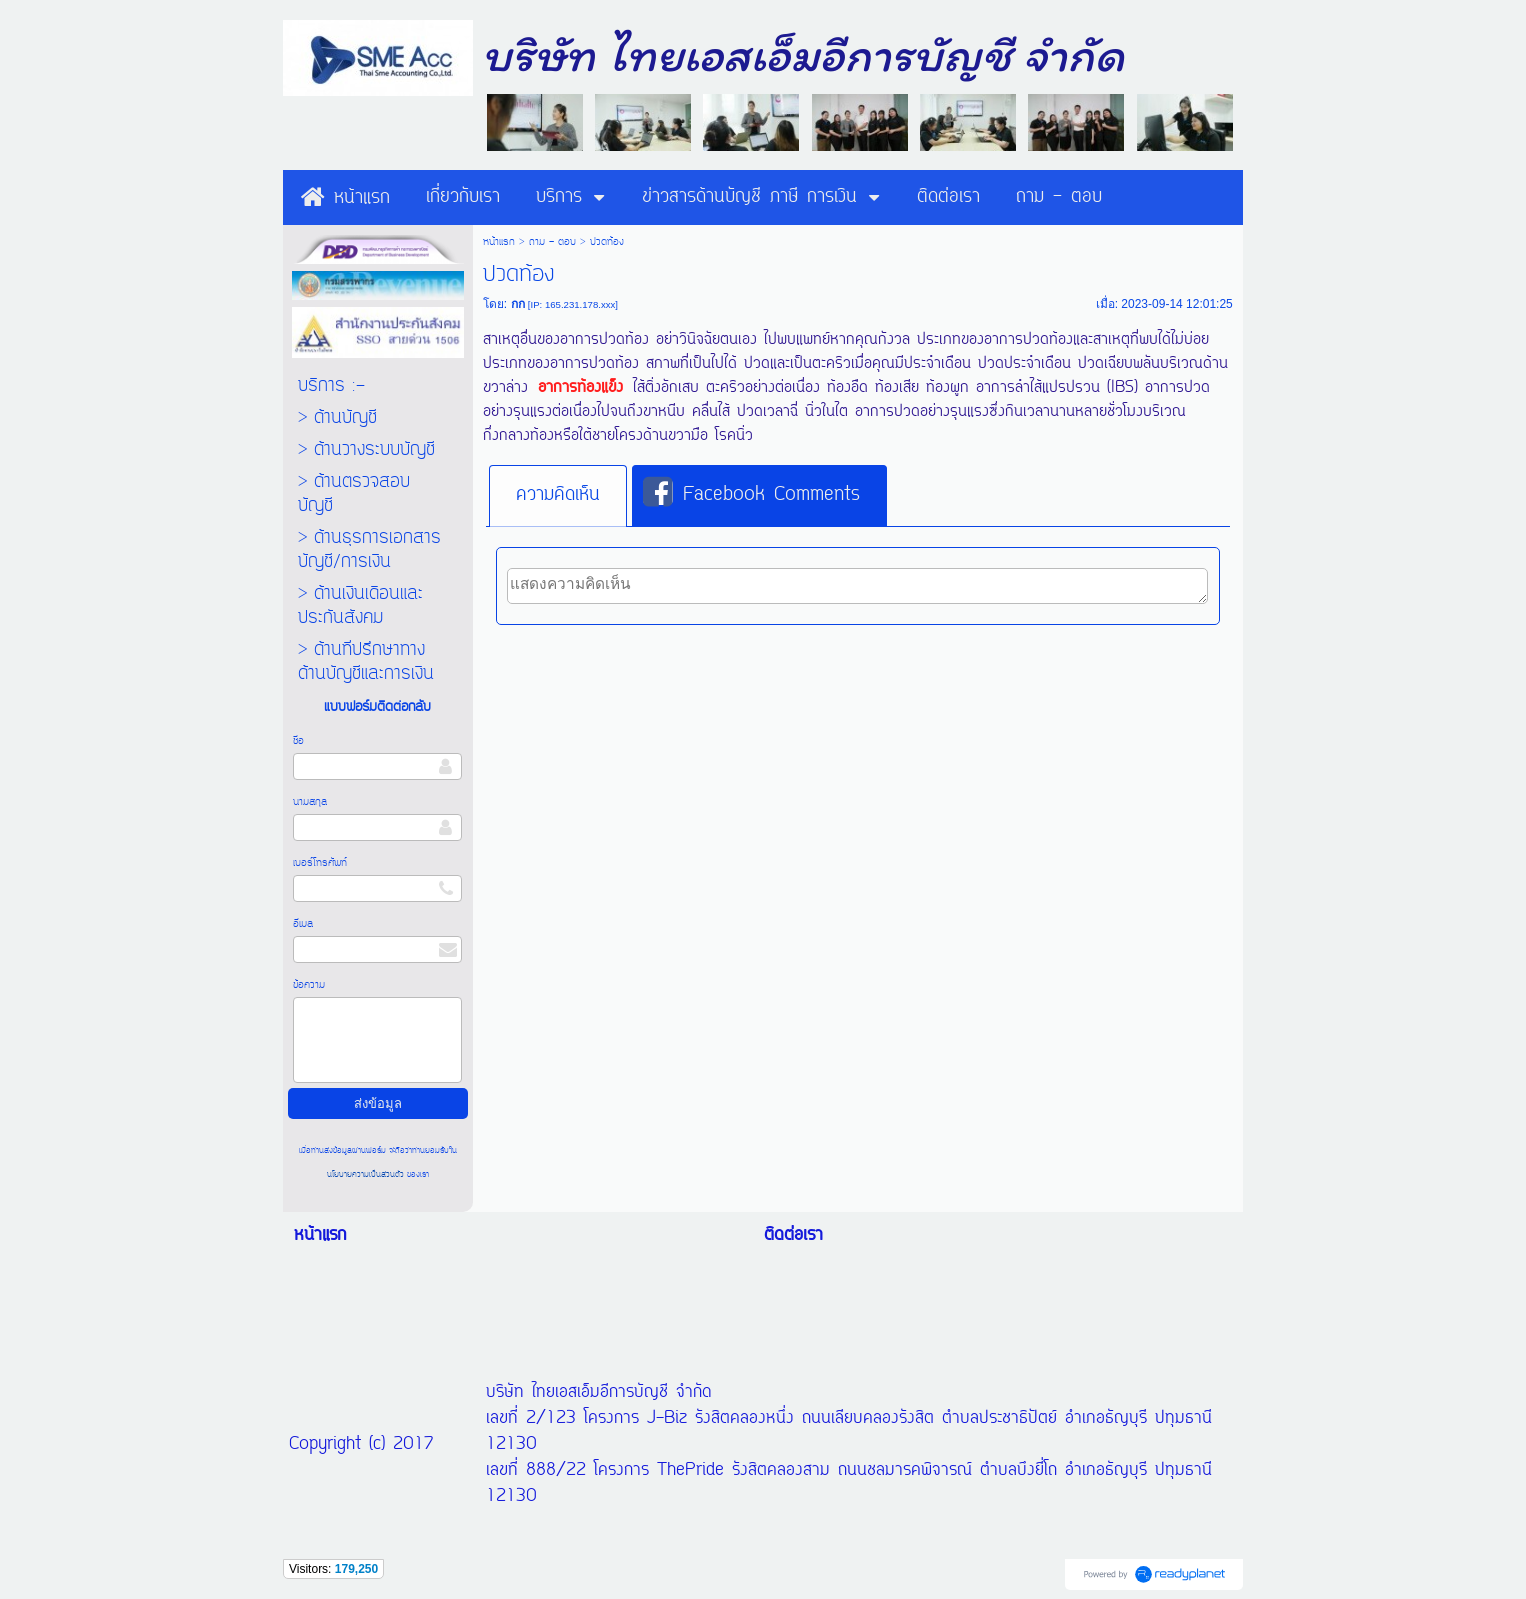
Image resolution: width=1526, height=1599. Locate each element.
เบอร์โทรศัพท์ (320, 863)
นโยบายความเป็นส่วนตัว (367, 1174)
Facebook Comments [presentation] (751, 494)
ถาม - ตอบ (552, 242)
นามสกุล (310, 802)
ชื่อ (298, 741)
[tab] (558, 496)
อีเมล (303, 924)
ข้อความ (309, 985)
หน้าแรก (499, 242)
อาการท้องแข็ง (580, 388)
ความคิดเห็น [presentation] (558, 495)
